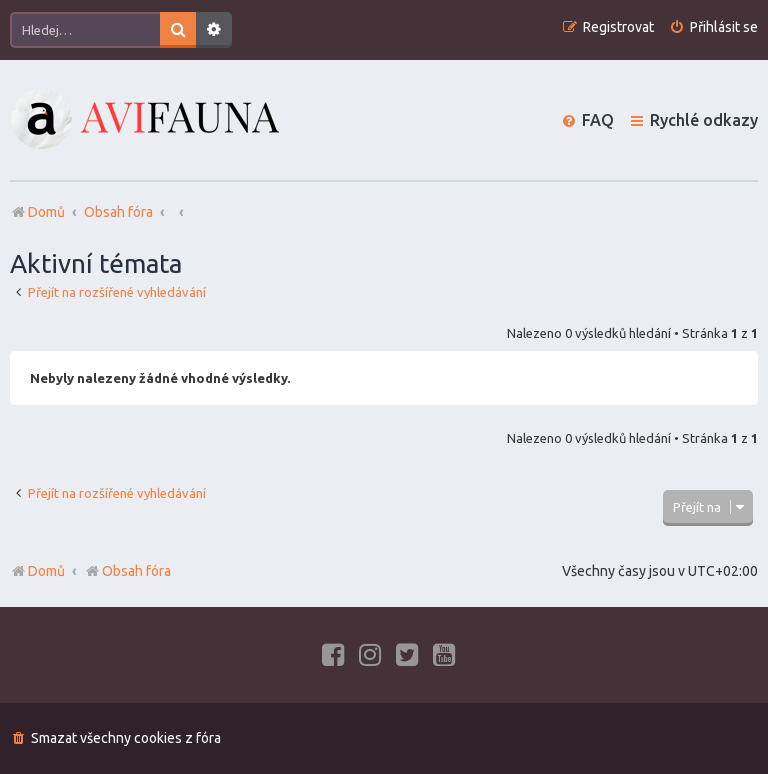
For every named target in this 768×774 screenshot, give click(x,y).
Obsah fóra (127, 571)
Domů (46, 571)
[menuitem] (713, 27)
